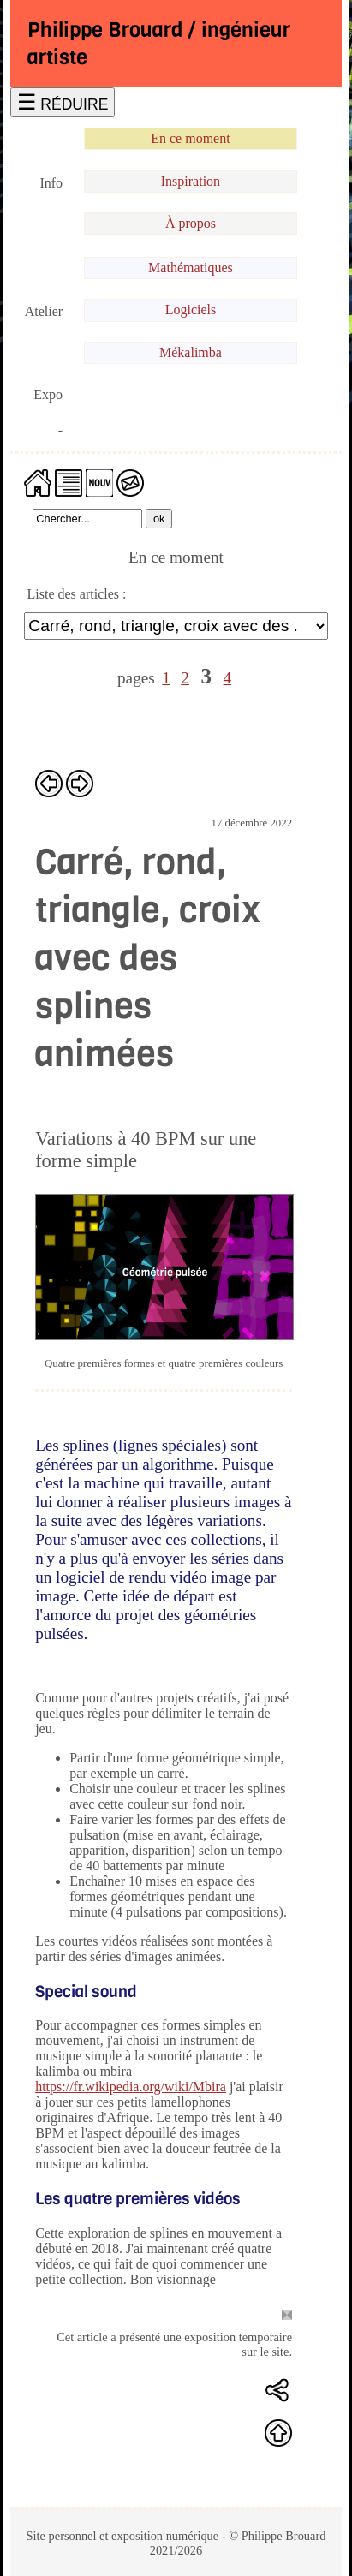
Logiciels (191, 309)
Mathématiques (190, 267)
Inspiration (191, 181)
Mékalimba (190, 352)
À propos (190, 223)
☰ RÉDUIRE (62, 102)
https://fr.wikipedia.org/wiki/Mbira (130, 2086)
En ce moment (190, 138)
